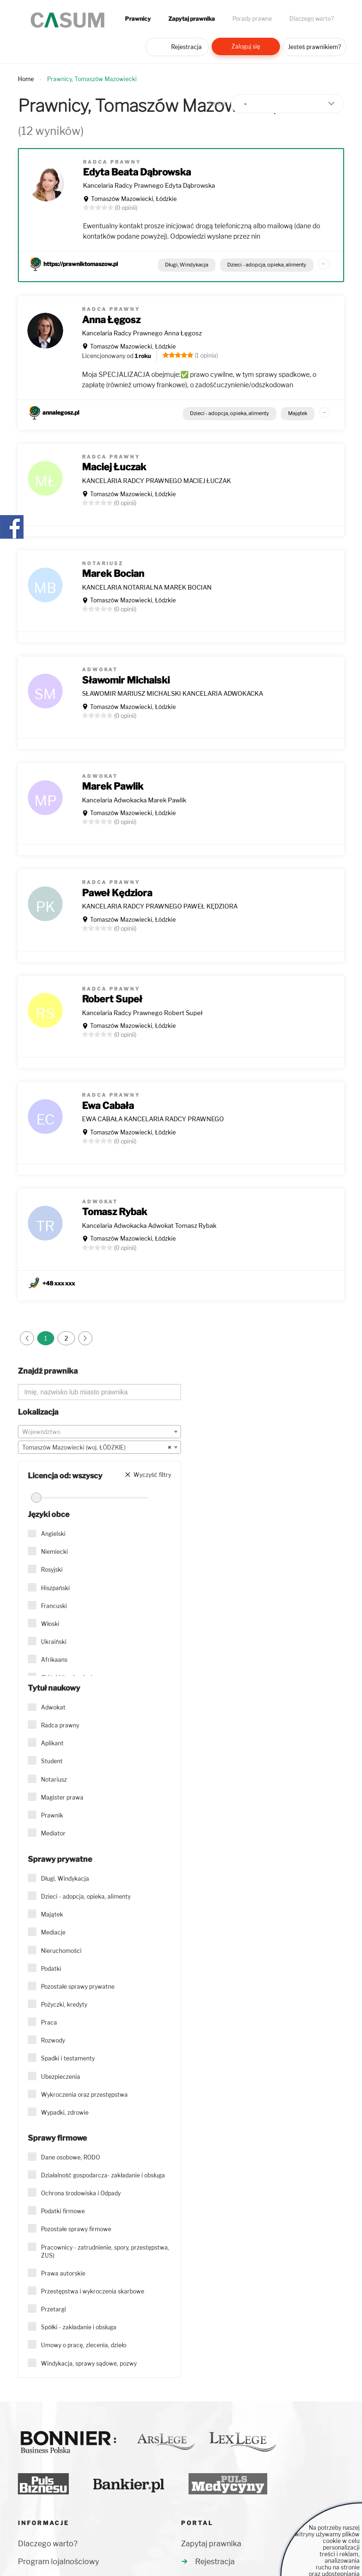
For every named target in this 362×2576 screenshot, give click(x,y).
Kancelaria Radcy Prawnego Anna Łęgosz (142, 333)
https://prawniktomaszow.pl (80, 263)
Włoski (50, 1623)
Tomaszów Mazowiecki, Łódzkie (134, 198)
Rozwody (53, 2040)
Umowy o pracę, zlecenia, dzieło (83, 2345)
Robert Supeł (112, 999)
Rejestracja (186, 46)
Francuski (54, 1605)
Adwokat (53, 1707)
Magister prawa (62, 1797)
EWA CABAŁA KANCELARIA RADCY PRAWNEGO (153, 1119)
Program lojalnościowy (58, 2561)
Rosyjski (52, 1569)
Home (26, 79)
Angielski (53, 1533)
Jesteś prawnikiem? (314, 46)
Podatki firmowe (63, 2211)
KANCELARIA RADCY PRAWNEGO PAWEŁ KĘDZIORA (160, 906)
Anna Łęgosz (111, 319)
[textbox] (99, 1432)
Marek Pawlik (112, 786)
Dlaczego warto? (311, 19)
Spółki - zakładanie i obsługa (78, 2327)
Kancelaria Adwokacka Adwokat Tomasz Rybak (149, 1225)
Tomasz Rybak (114, 1211)
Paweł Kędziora (117, 893)
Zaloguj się (245, 46)
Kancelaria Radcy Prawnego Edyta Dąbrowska (149, 185)
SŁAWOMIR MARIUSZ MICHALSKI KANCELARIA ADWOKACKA (172, 693)
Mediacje (53, 1932)
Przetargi (53, 2309)
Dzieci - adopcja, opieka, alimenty (266, 264)
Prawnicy (138, 19)
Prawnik (52, 1815)
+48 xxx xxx (58, 1283)
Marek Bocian (113, 573)
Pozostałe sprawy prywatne (78, 1986)
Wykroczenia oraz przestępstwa (84, 2094)
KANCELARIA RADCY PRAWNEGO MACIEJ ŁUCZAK (156, 480)
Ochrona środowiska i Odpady (81, 2193)
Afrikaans (54, 1659)
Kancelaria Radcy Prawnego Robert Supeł (142, 1013)
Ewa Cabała (108, 1105)
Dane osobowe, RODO (70, 2157)
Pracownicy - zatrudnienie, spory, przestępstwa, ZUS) (105, 2251)
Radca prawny (60, 1725)
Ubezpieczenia (60, 2076)
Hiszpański (55, 1588)
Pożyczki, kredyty (64, 2004)
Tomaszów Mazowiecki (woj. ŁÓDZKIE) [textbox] (96, 1447)
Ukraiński (53, 1641)
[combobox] (99, 1431)
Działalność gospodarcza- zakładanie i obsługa (103, 2175)
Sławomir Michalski (126, 680)
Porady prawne (252, 19)
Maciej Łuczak (114, 467)
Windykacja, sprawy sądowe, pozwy (89, 2363)
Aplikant (52, 1743)
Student (52, 1761)
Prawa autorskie (63, 2273)
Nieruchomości (61, 1950)
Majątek (297, 413)
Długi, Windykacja (186, 264)
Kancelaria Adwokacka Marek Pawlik (134, 800)
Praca (49, 2022)
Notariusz (54, 1779)
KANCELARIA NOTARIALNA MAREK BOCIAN (147, 587)
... (323, 262)
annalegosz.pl (60, 412)
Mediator (53, 1833)
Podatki (51, 1968)
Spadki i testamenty (68, 2058)
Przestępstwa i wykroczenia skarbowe (92, 2291)
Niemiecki (54, 1551)
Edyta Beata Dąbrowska (137, 172)
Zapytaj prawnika (191, 19)
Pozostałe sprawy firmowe (76, 2229)
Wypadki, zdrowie (65, 2112)
